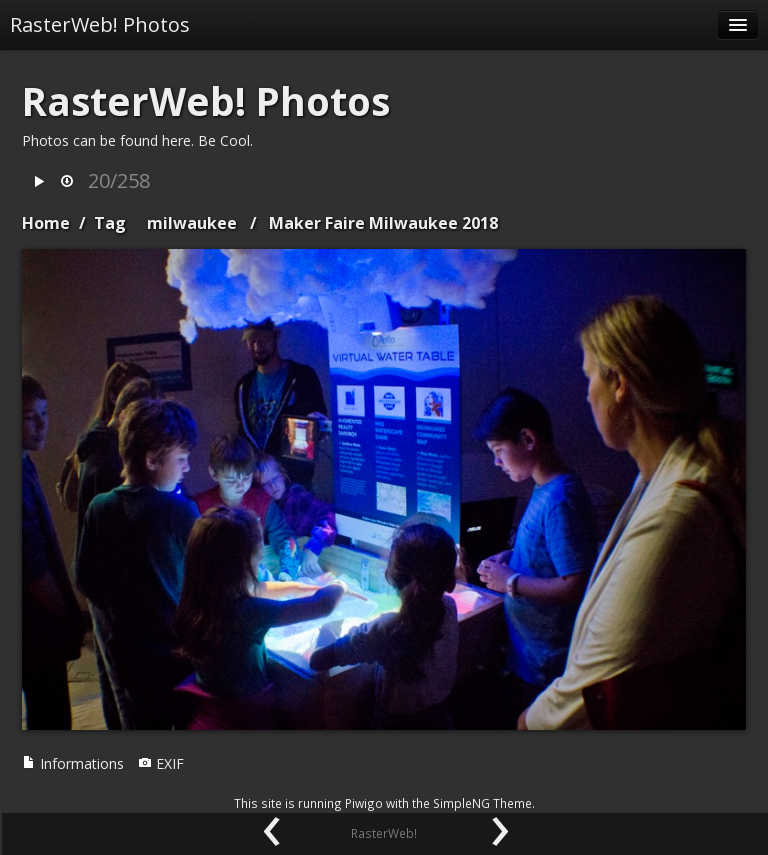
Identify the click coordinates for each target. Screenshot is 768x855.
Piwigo (364, 803)
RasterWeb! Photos (100, 24)
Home (46, 223)
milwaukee (192, 223)
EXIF (161, 763)
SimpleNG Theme (482, 803)
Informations (73, 763)
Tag (110, 223)
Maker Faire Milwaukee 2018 (383, 223)
